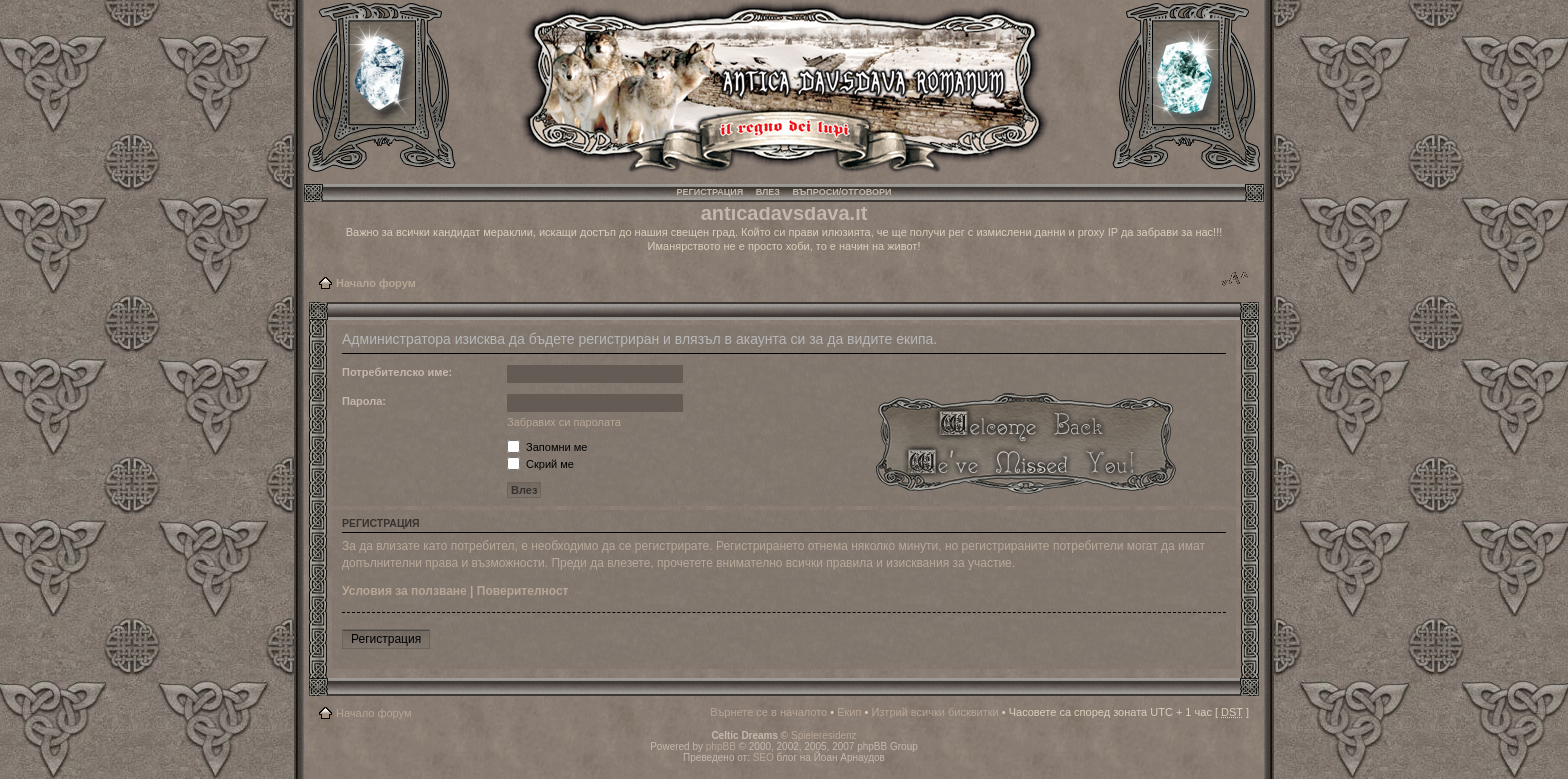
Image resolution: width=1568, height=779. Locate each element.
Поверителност (523, 591)
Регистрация (710, 192)
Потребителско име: (397, 372)
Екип (849, 712)
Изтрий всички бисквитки (934, 712)
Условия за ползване (404, 591)
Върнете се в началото (768, 712)
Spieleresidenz (824, 735)
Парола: (364, 401)
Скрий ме (540, 464)
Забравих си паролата (564, 422)
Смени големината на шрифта (1234, 279)
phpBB (721, 746)
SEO (763, 757)
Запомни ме (547, 447)
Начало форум (376, 283)
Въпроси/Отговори (841, 192)
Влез (768, 192)
